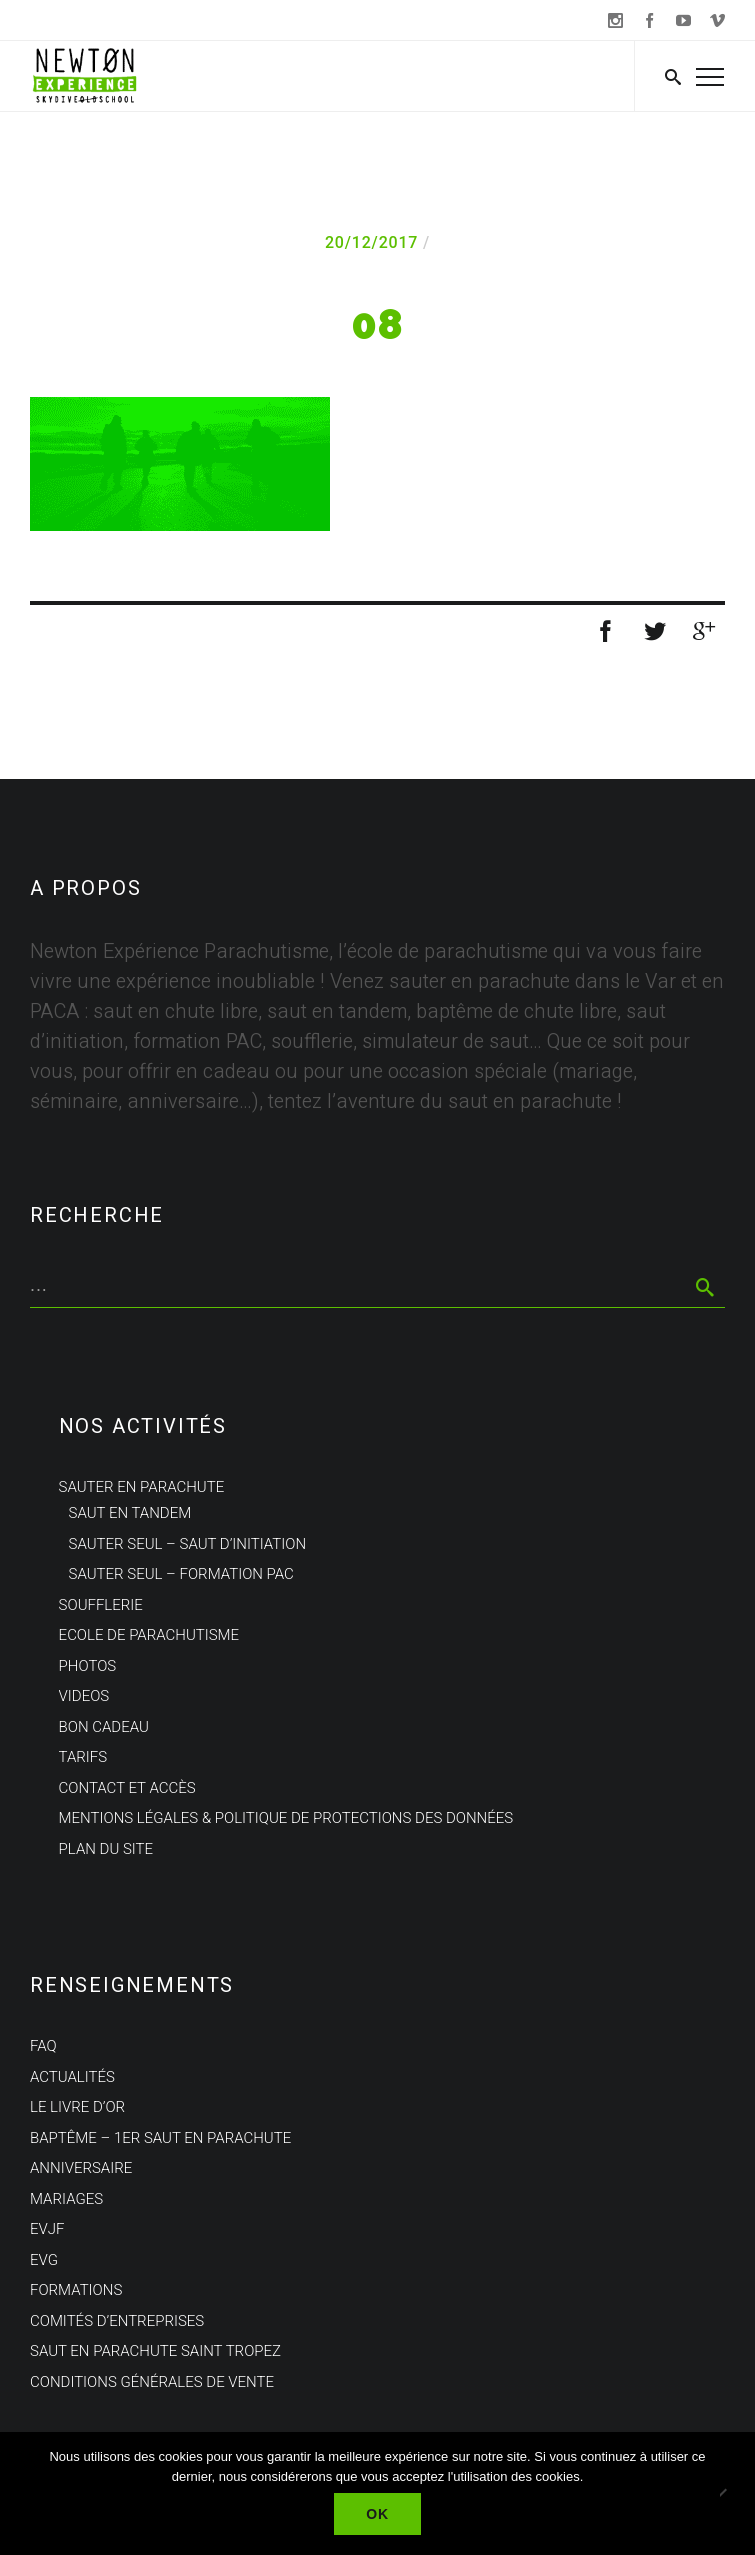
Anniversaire (81, 2168)
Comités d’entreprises (117, 2321)
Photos (88, 1666)
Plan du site (106, 1849)
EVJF (47, 2229)
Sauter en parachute (142, 1487)
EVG (44, 2260)
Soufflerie (101, 1605)
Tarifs (83, 1757)
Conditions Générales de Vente (152, 2382)
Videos (84, 1696)
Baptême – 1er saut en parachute (160, 2138)
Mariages (66, 2199)
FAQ (43, 2046)
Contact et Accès (127, 1788)
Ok (377, 2514)
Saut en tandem (130, 1513)
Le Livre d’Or (77, 2107)
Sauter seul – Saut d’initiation (187, 1544)
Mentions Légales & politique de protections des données (286, 1818)
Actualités (72, 2077)
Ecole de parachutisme (149, 1635)
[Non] (730, 2494)
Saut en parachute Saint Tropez (155, 2351)
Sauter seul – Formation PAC (181, 1574)
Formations (76, 2290)
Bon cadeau (104, 1727)
